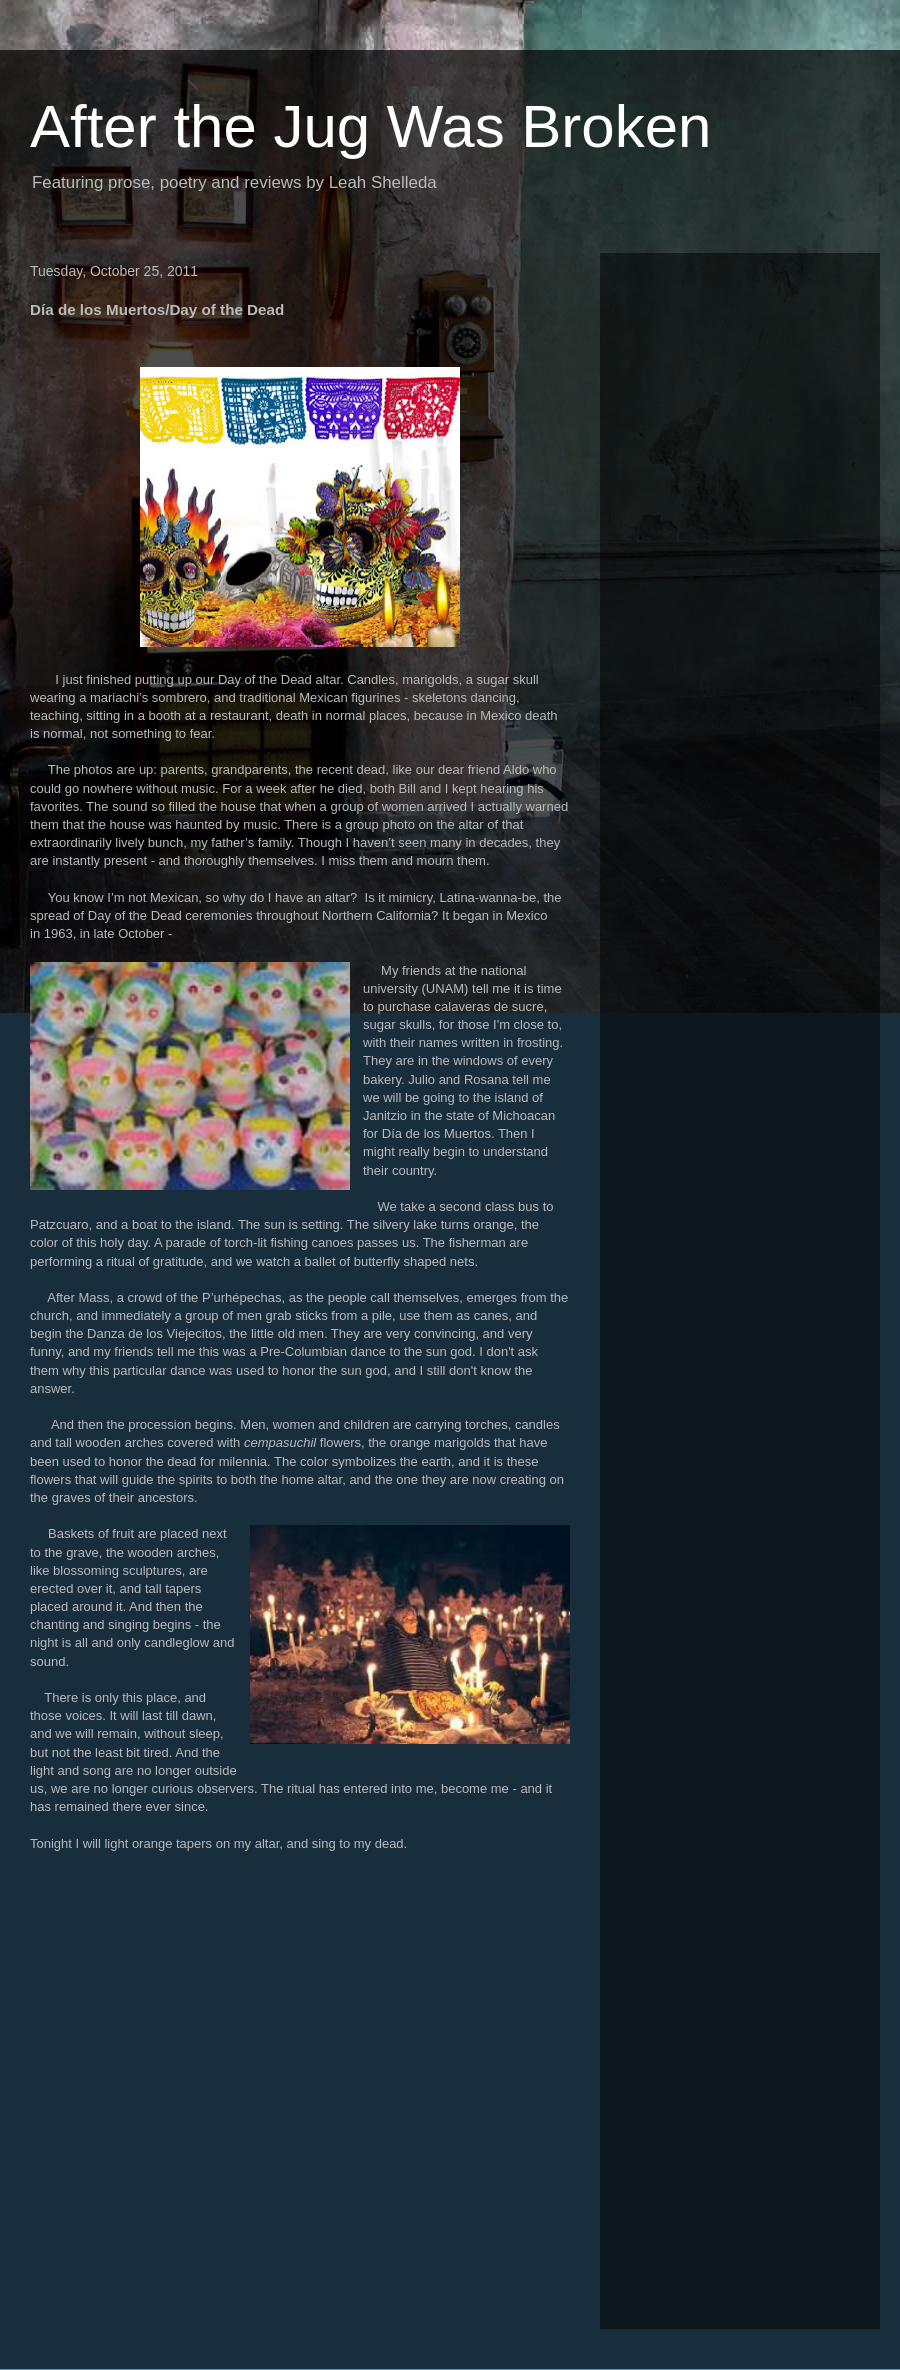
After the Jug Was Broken (370, 126)
